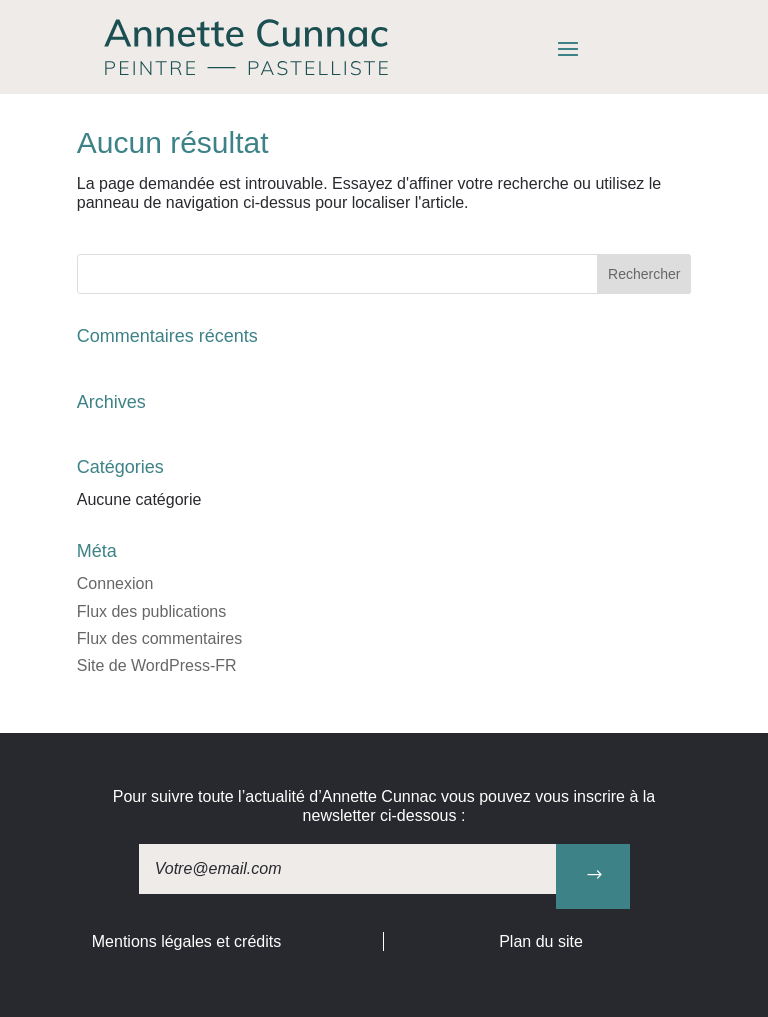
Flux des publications (151, 611)
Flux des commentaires (159, 638)
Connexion (115, 583)
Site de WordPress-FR (157, 665)
